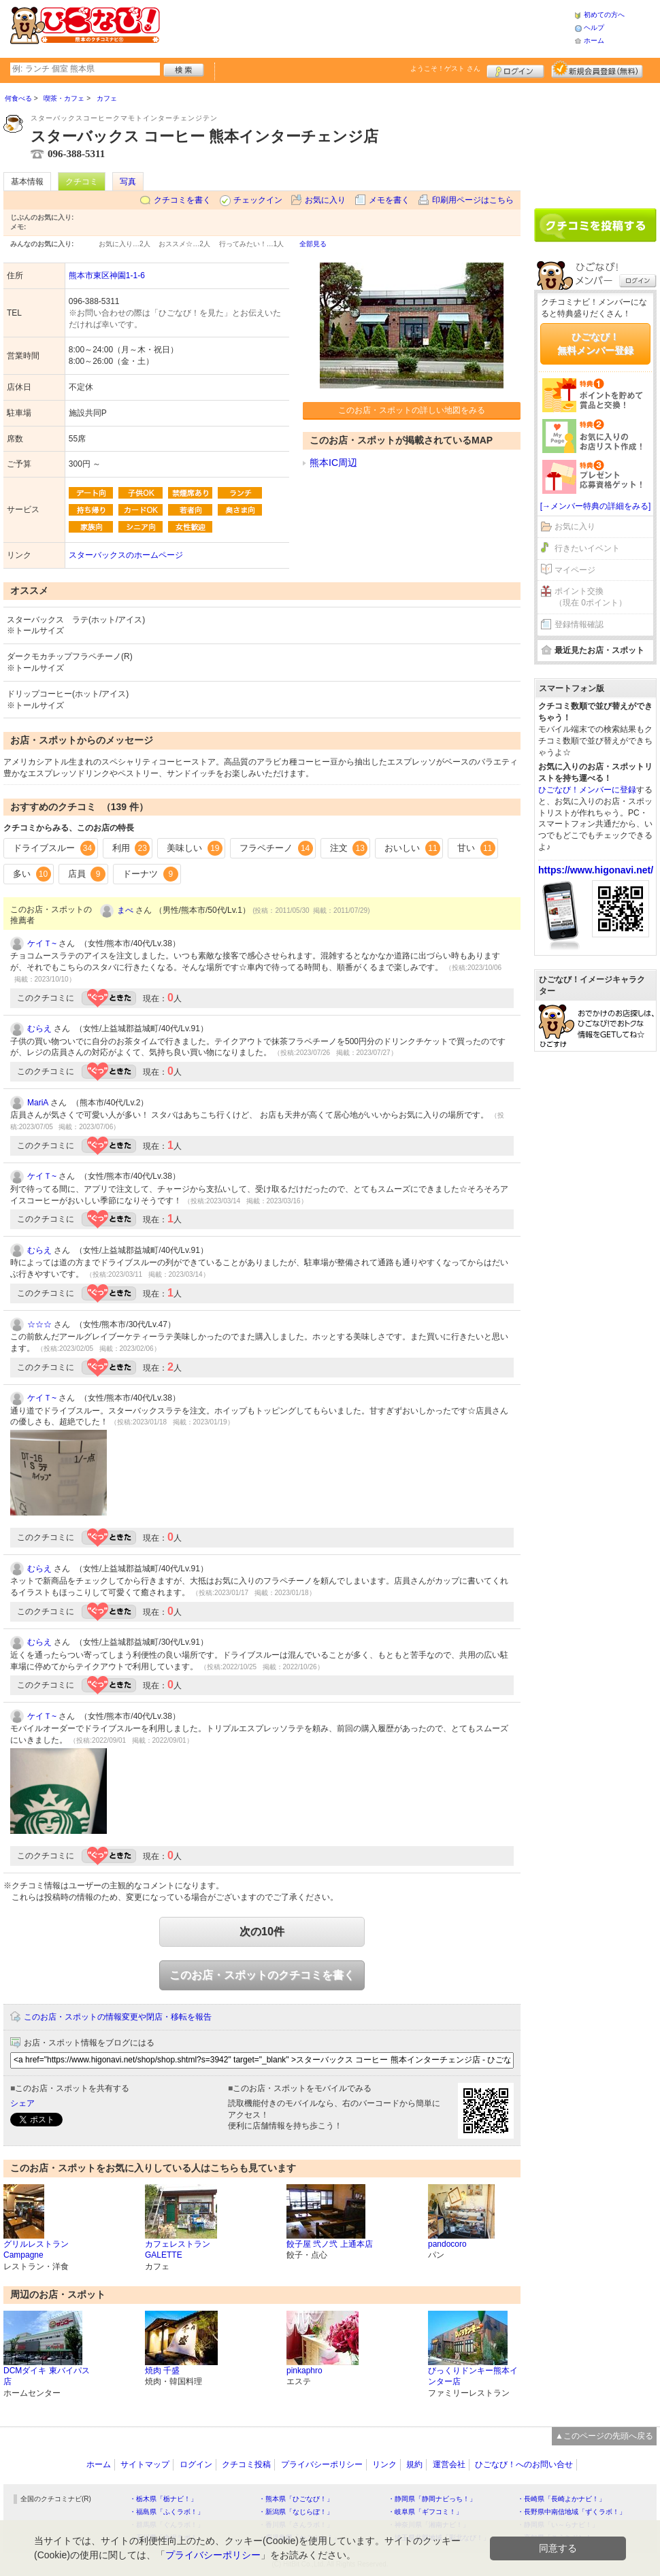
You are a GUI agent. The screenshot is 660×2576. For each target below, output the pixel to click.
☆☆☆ (39, 1324)
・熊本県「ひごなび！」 (296, 2499)
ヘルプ (594, 27)
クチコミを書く (182, 200)
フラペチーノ (276, 848)
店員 (87, 874)
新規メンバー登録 (597, 69)
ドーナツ (150, 874)
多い (32, 874)
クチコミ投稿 (246, 2464)
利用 (131, 848)
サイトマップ (144, 2464)
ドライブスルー (54, 848)
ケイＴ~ (41, 943)
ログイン (515, 69)
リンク (384, 2464)
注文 (349, 848)
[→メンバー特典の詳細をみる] (595, 506)
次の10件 (262, 1931)
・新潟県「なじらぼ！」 (296, 2511)
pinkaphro (304, 2370)
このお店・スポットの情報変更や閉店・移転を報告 (118, 2017)
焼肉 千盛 (162, 2370)
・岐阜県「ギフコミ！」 (425, 2511)
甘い (476, 848)
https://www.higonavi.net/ (595, 870)
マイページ (575, 570)
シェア (22, 2103)
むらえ (39, 1028)
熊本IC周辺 (333, 462)
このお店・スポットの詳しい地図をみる (411, 410)
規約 (414, 2464)
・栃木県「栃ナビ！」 (163, 2499)
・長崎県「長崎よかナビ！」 (561, 2499)
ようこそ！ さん (445, 68)
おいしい (412, 848)
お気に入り (325, 200)
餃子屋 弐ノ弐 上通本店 (329, 2244)
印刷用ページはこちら (473, 200)
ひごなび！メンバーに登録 (587, 789)
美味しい (194, 848)
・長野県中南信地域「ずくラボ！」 (571, 2511)
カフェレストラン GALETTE (177, 2249)
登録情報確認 (579, 624)
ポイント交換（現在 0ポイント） (591, 596)
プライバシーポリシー (322, 2464)
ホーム (594, 40)
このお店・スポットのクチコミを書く (261, 1975)
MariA (37, 1102)
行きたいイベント (587, 548)
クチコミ (81, 181)
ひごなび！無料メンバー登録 (595, 343)
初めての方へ (604, 14)
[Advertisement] (367, 27)
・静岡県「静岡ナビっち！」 (432, 2499)
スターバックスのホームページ (126, 555)
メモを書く (389, 200)
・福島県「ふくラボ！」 (166, 2511)
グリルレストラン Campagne (36, 2249)
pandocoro (447, 2244)
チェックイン (257, 200)
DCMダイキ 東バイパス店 (46, 2376)
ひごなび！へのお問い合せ (524, 2464)
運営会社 (449, 2464)
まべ (125, 910)
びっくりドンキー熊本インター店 (473, 2376)
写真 (128, 181)
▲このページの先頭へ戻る (604, 2436)
